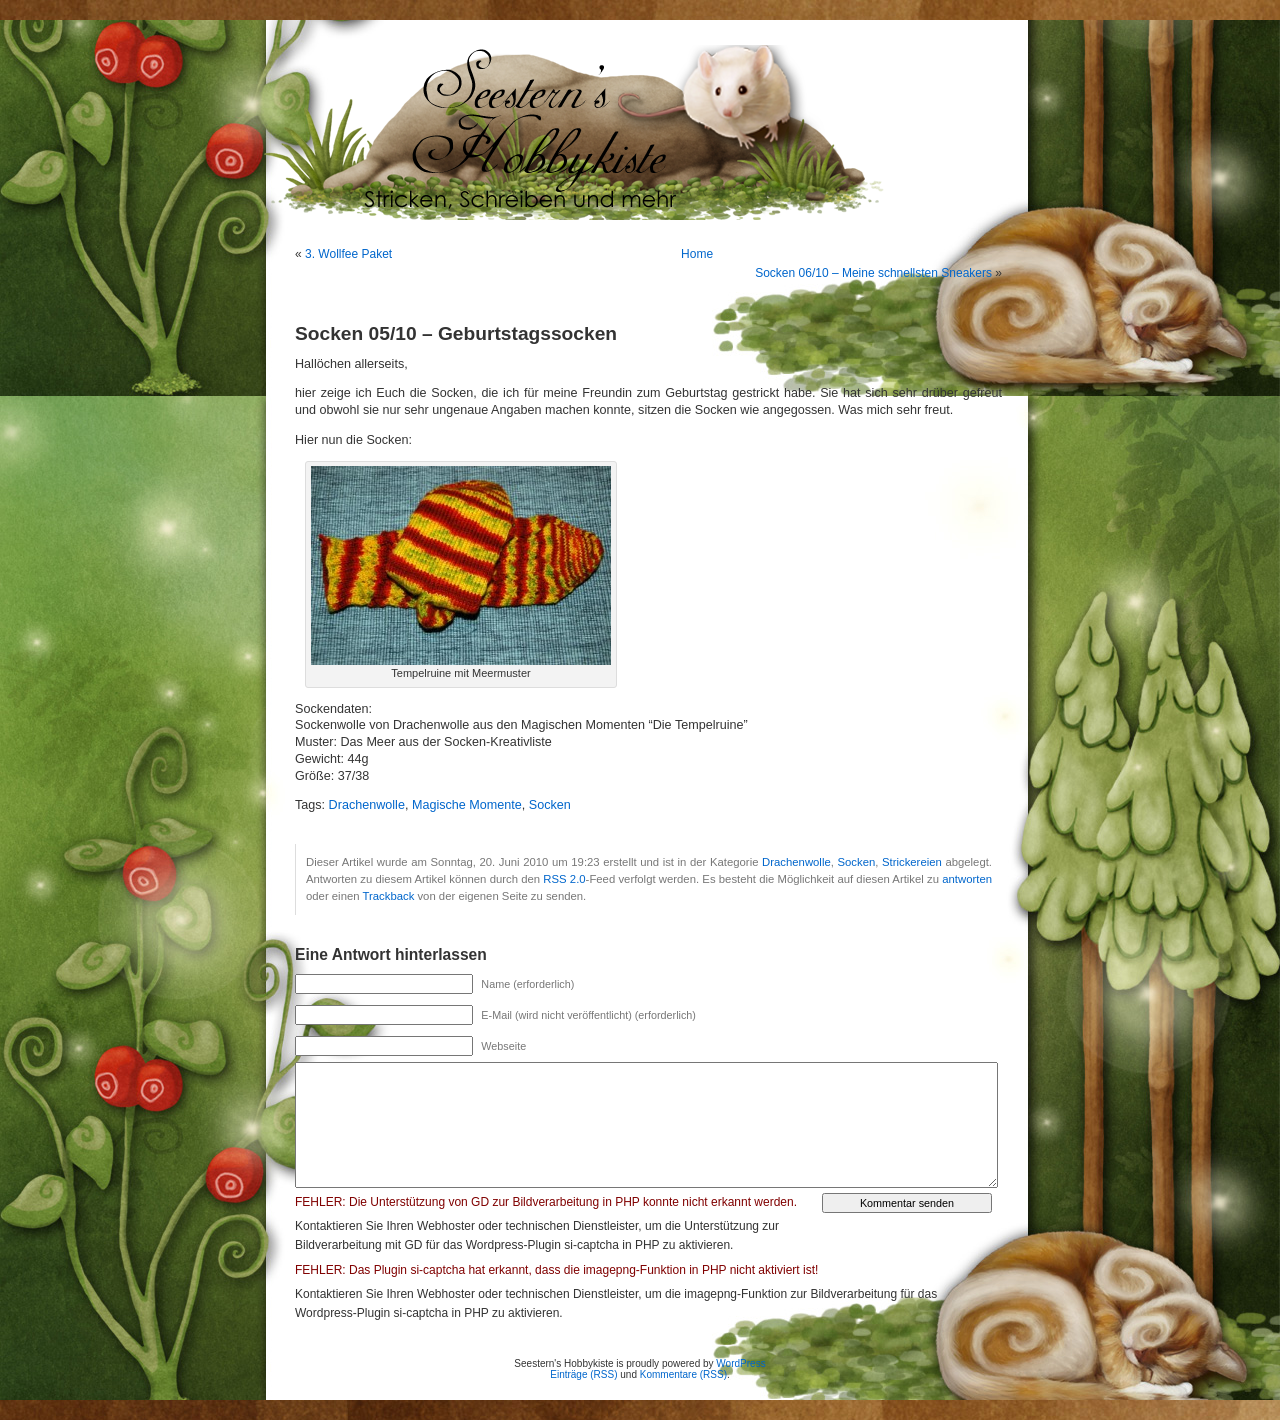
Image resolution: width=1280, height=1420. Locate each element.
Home (697, 254)
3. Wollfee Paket (348, 254)
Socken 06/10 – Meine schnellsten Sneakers (873, 273)
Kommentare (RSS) (683, 1374)
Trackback (388, 896)
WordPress (740, 1363)
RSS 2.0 (564, 879)
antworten (967, 879)
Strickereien (912, 862)
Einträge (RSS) (583, 1374)
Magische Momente (467, 805)
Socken (550, 805)
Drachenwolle (367, 805)
